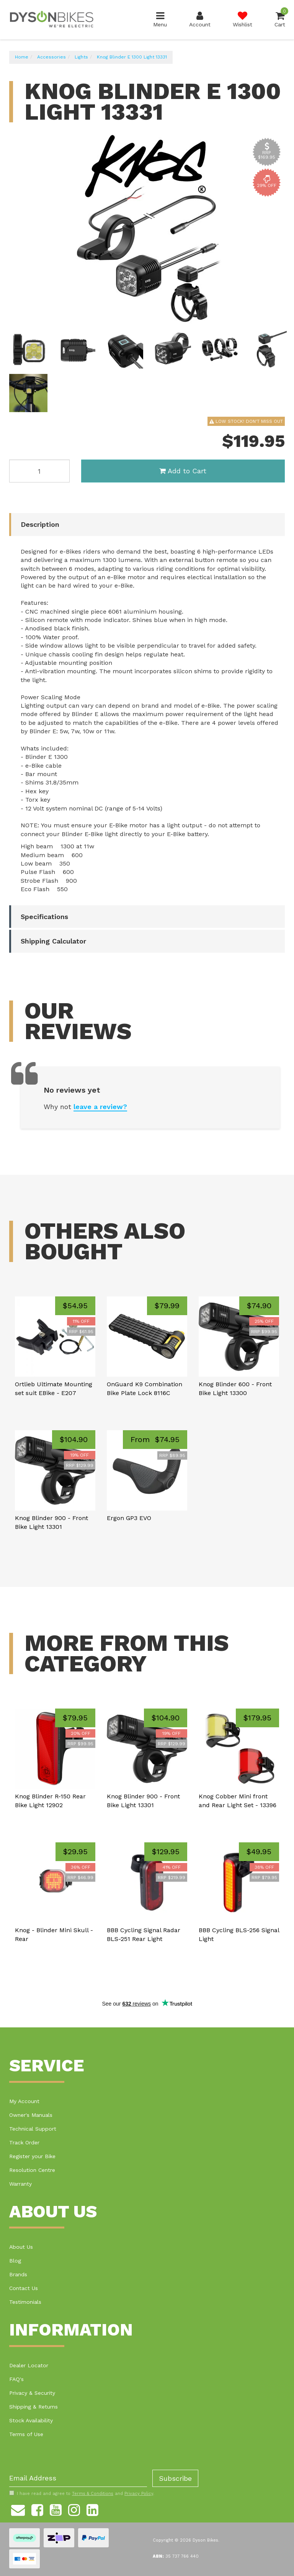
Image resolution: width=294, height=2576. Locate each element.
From (155, 1439)
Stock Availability (31, 2420)
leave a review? (100, 1107)
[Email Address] (78, 2478)
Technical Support (32, 2129)
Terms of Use (26, 2434)
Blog (15, 2261)
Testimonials (25, 2302)
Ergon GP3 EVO (129, 1518)
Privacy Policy (138, 2493)
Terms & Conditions (92, 2493)
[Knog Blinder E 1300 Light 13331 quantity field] (39, 471)
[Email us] (18, 2509)
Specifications (44, 917)
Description (40, 524)
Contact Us (23, 2288)
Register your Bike (32, 2156)
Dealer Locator (28, 2365)
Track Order (24, 2142)
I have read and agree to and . (81, 2493)
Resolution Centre (32, 2170)
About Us (21, 2247)
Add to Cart (182, 471)
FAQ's (16, 2379)
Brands (18, 2274)
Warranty (20, 2184)
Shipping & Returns (33, 2407)
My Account (24, 2101)
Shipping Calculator (53, 941)
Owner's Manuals (30, 2115)
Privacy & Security (32, 2393)
